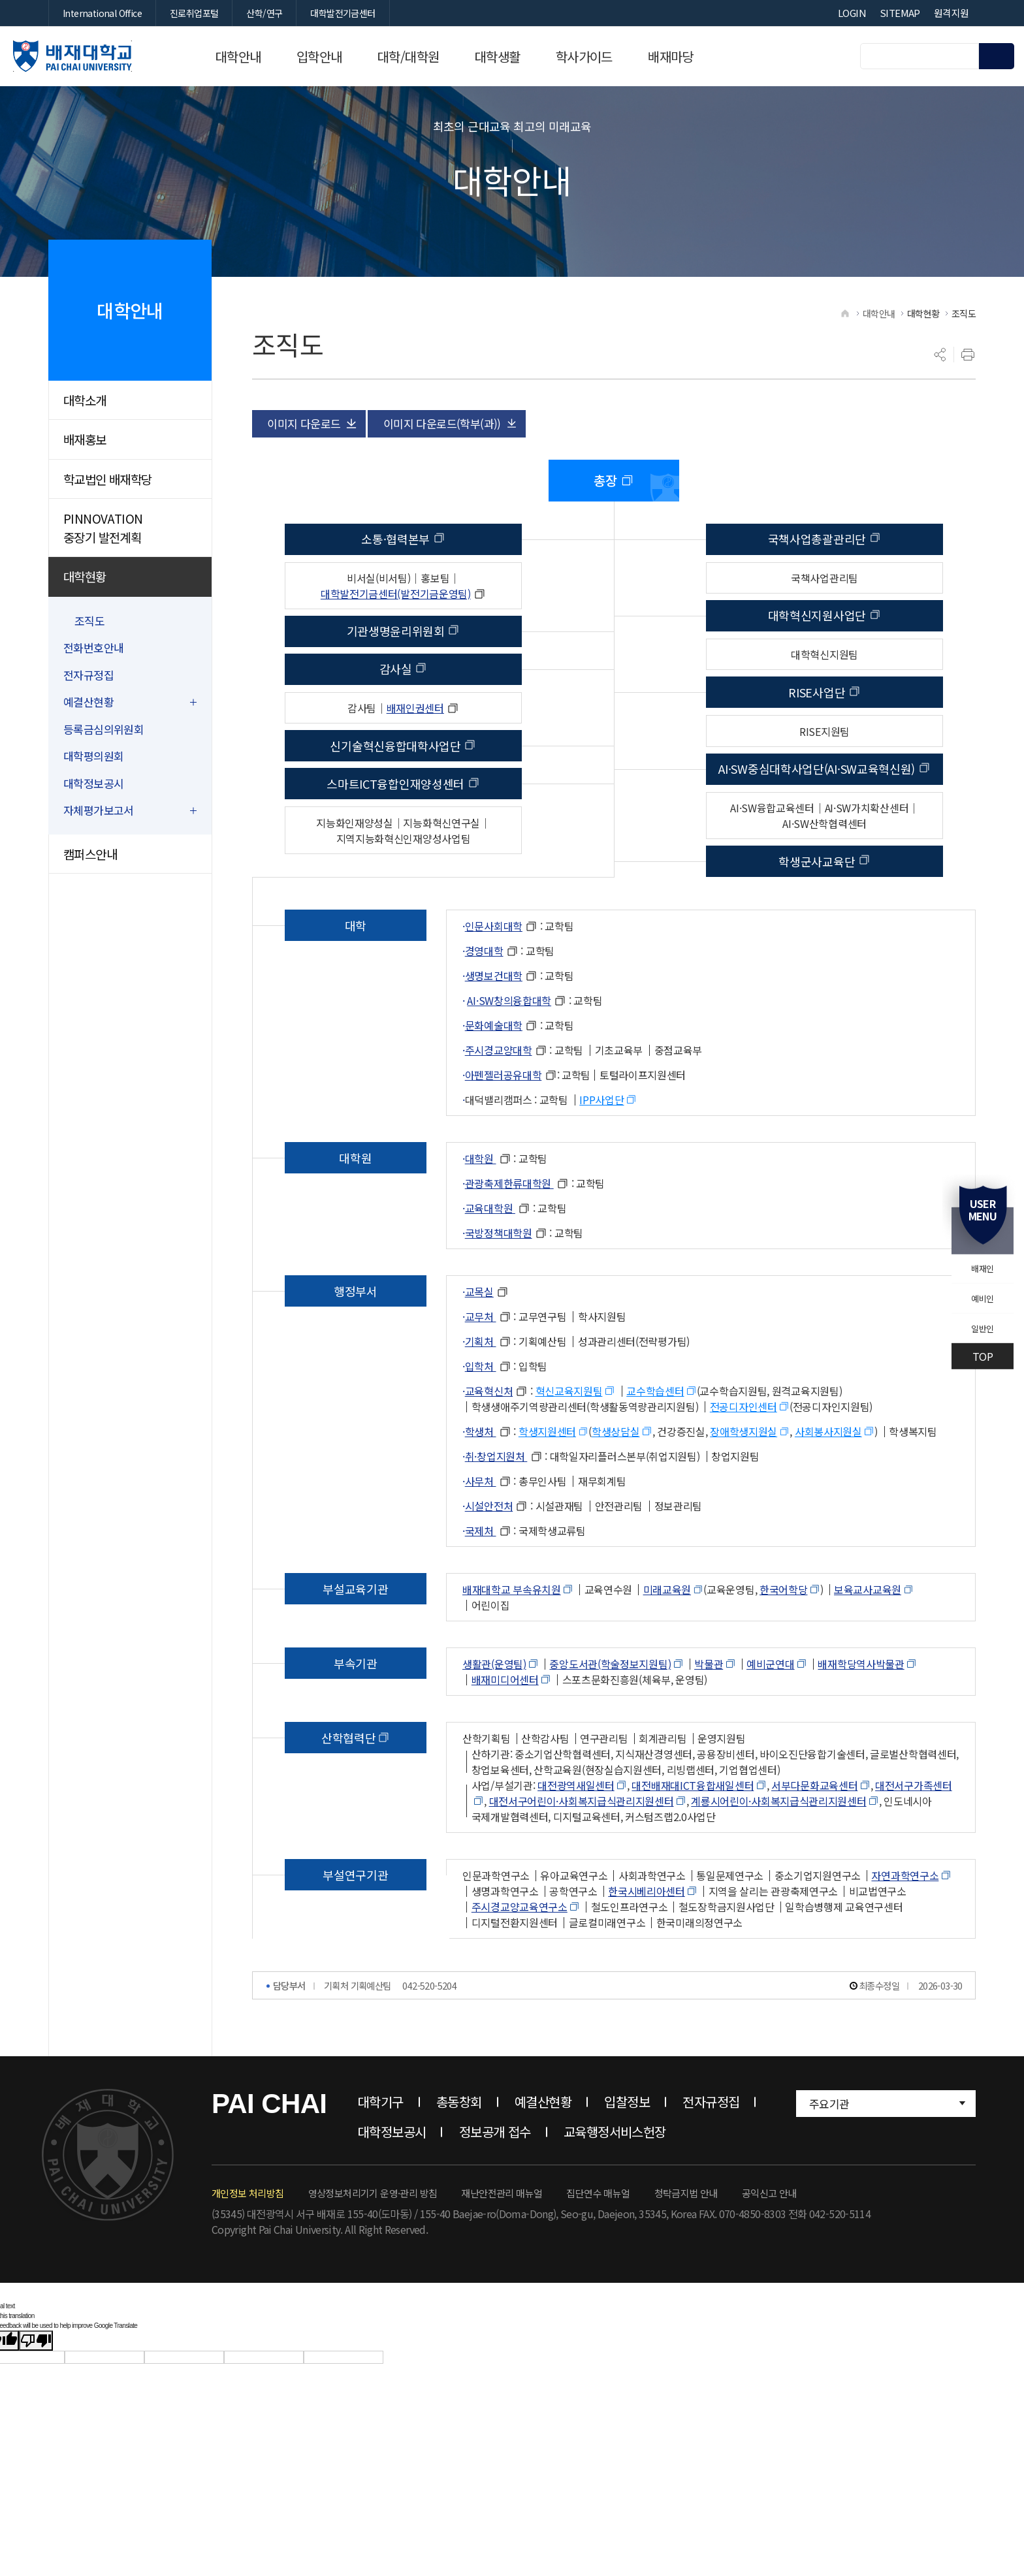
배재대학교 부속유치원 (511, 1636)
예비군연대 (770, 1711)
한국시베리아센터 (646, 1938)
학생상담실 (616, 1478)
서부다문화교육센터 (814, 1832)
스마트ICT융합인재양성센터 (395, 830)
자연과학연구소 (904, 1922)
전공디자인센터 (743, 1453)
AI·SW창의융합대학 (509, 1047)
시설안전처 (489, 1553)
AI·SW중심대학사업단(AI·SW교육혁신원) (816, 815)
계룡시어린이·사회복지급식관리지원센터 (778, 1848)
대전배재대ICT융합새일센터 (693, 1832)
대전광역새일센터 (576, 1832)
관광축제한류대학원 (509, 1230)
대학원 (480, 1205)
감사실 (395, 715)
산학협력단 (348, 1784)
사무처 (480, 1528)
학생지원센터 (547, 1478)
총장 (605, 527)
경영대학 (484, 998)
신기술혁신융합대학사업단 (395, 792)
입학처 (480, 1413)
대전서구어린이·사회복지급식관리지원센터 (581, 1848)
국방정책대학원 (498, 1280)
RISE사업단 (816, 739)
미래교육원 (667, 1636)
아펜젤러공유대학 (503, 1122)
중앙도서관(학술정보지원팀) (610, 1711)
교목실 (479, 1338)
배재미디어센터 (505, 1726)
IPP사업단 (601, 1146)
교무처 (480, 1363)
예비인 (973, 1299)
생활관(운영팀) (494, 1711)
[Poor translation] (36, 2387)
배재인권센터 (415, 755)
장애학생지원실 (743, 1478)
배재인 (973, 1261)
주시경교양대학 (498, 1097)
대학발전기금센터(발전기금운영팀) (396, 640)
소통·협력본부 (395, 585)
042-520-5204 (429, 2032)
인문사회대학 (493, 973)
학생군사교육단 (816, 908)
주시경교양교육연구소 (520, 1954)
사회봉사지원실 (828, 1478)
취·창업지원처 (496, 1503)
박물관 (708, 1711)
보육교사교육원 (867, 1636)
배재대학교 (114, 56)
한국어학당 (784, 1636)
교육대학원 (490, 1255)
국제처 (480, 1577)
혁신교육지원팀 (569, 1438)
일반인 (973, 1336)
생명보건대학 (493, 1022)
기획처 (480, 1388)
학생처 (480, 1478)
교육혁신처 (489, 1438)
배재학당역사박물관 (861, 1711)
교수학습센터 (655, 1438)
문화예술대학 (493, 1072)
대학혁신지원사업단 (817, 662)
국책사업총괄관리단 (817, 585)
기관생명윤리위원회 (396, 677)
